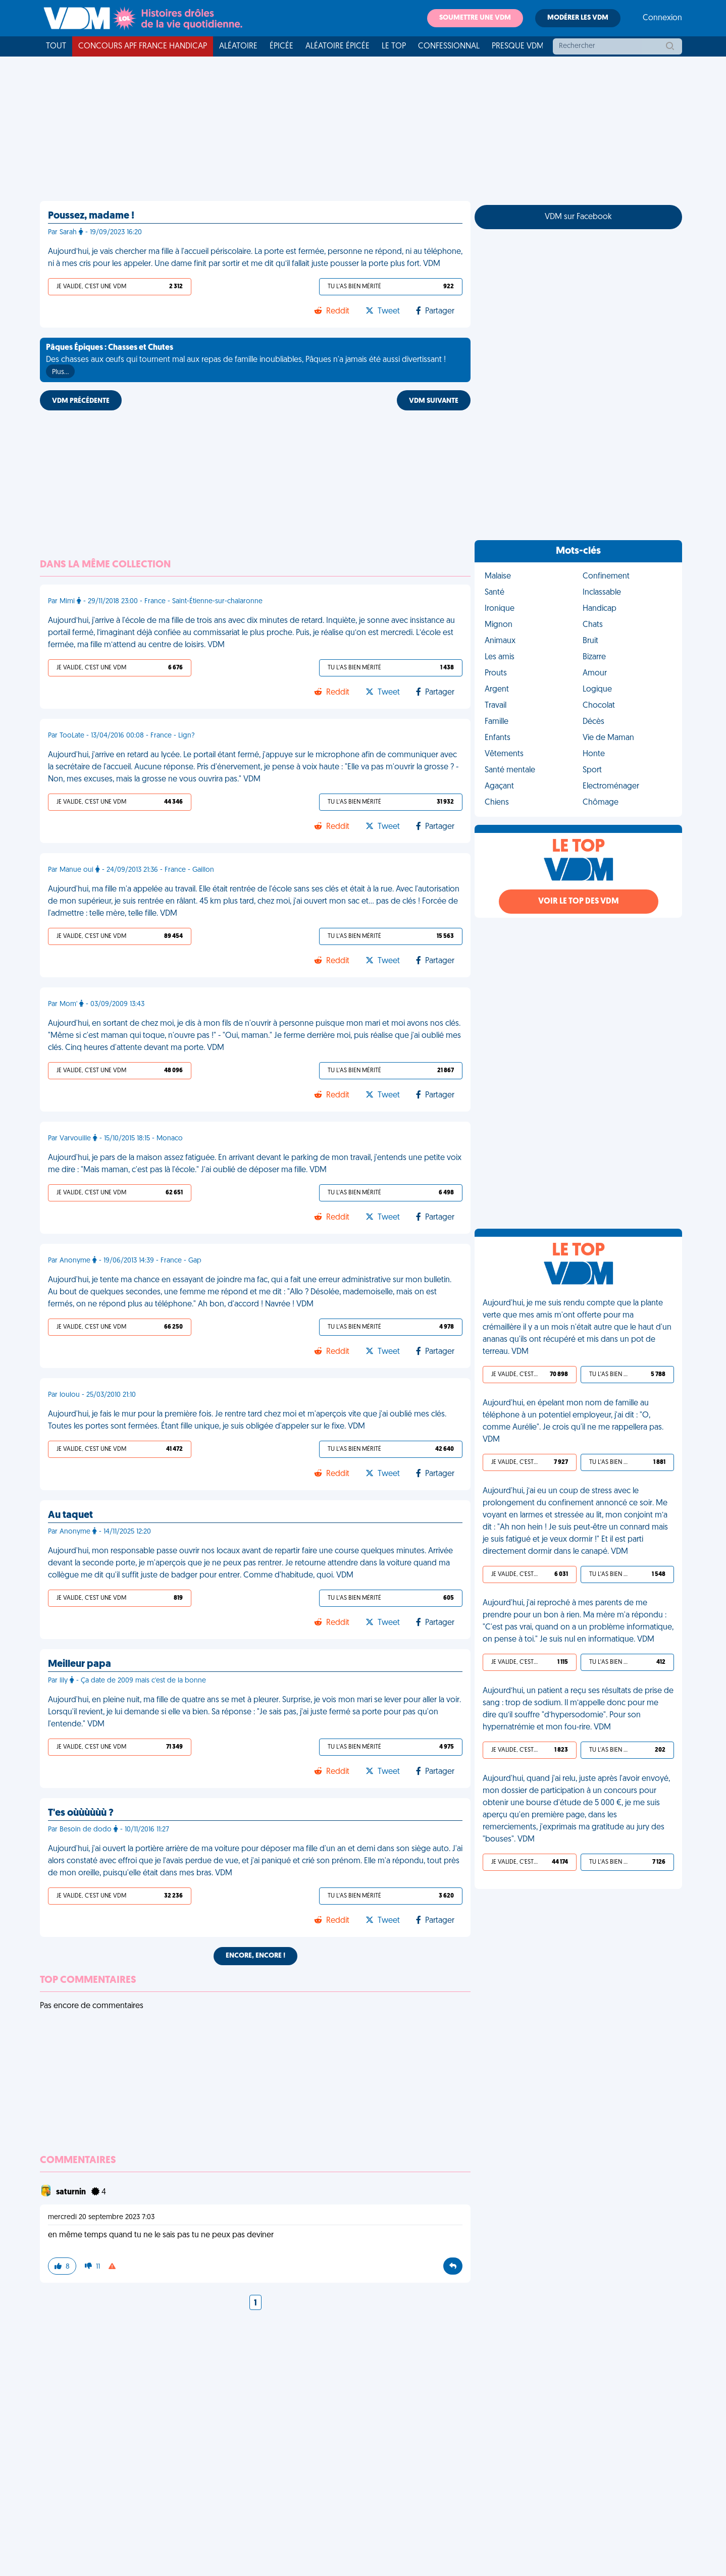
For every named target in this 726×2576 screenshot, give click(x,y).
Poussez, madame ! (91, 216)
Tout (56, 46)
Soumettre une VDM (475, 18)
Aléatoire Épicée (337, 46)
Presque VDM (518, 46)
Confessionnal (449, 46)
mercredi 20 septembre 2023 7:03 (101, 2217)
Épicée (281, 46)
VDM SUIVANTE (433, 401)
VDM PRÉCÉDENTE (81, 401)
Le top (394, 46)
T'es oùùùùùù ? (81, 1813)
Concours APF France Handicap (142, 46)
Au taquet (70, 1515)
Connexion (662, 18)
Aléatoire (238, 46)
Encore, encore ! (255, 1956)
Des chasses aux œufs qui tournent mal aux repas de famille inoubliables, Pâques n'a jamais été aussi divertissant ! (246, 361)
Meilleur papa (79, 1664)
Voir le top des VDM (578, 902)
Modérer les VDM (577, 18)
